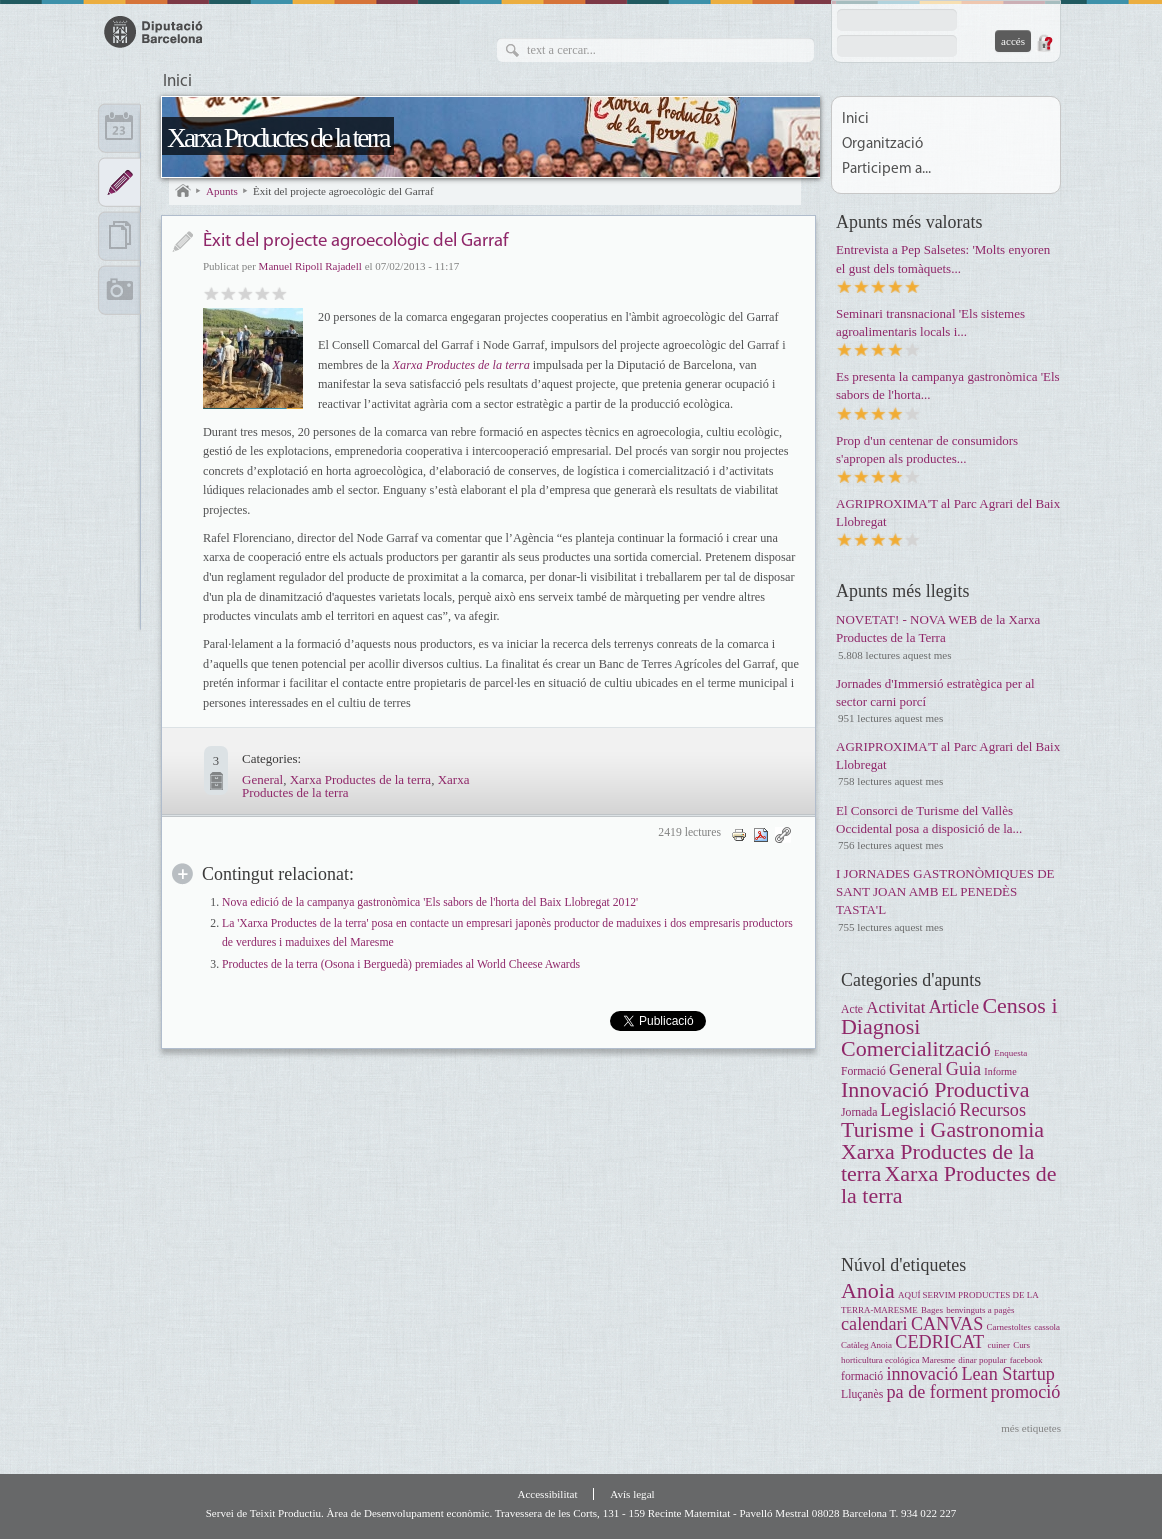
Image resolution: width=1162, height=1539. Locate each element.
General (262, 779)
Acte (852, 1009)
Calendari (119, 128)
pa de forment (936, 1392)
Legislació (918, 1110)
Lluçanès (862, 1394)
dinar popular (982, 1360)
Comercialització (916, 1048)
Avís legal (632, 1494)
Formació (863, 1071)
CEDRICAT (939, 1342)
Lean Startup (1007, 1374)
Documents (119, 236)
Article (954, 1007)
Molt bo (262, 292)
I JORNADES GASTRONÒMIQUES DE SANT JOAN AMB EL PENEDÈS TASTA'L (945, 891)
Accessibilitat (547, 1494)
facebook (1026, 1360)
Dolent (211, 292)
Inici (177, 82)
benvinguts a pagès (980, 1310)
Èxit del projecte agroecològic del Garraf (343, 191)
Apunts (222, 191)
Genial (279, 292)
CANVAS (947, 1324)
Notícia (182, 241)
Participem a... (886, 169)
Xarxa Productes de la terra (278, 137)
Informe (1000, 1071)
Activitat (895, 1007)
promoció (1026, 1392)
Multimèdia (119, 290)
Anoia (868, 1290)
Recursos (992, 1110)
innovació (922, 1374)
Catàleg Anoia (866, 1345)
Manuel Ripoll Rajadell (310, 266)
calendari (874, 1324)
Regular (228, 292)
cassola (1047, 1327)
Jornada (860, 1112)
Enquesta (1010, 1053)
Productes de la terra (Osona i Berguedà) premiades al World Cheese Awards (401, 964)
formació (862, 1376)
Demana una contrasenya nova (1044, 43)
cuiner (998, 1345)
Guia (963, 1069)
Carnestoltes (1009, 1327)
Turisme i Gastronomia (942, 1129)
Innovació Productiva (935, 1089)
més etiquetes (1031, 1428)
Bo (245, 292)
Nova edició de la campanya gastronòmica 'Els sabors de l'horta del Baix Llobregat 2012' (430, 902)
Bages (932, 1310)
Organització (882, 144)
